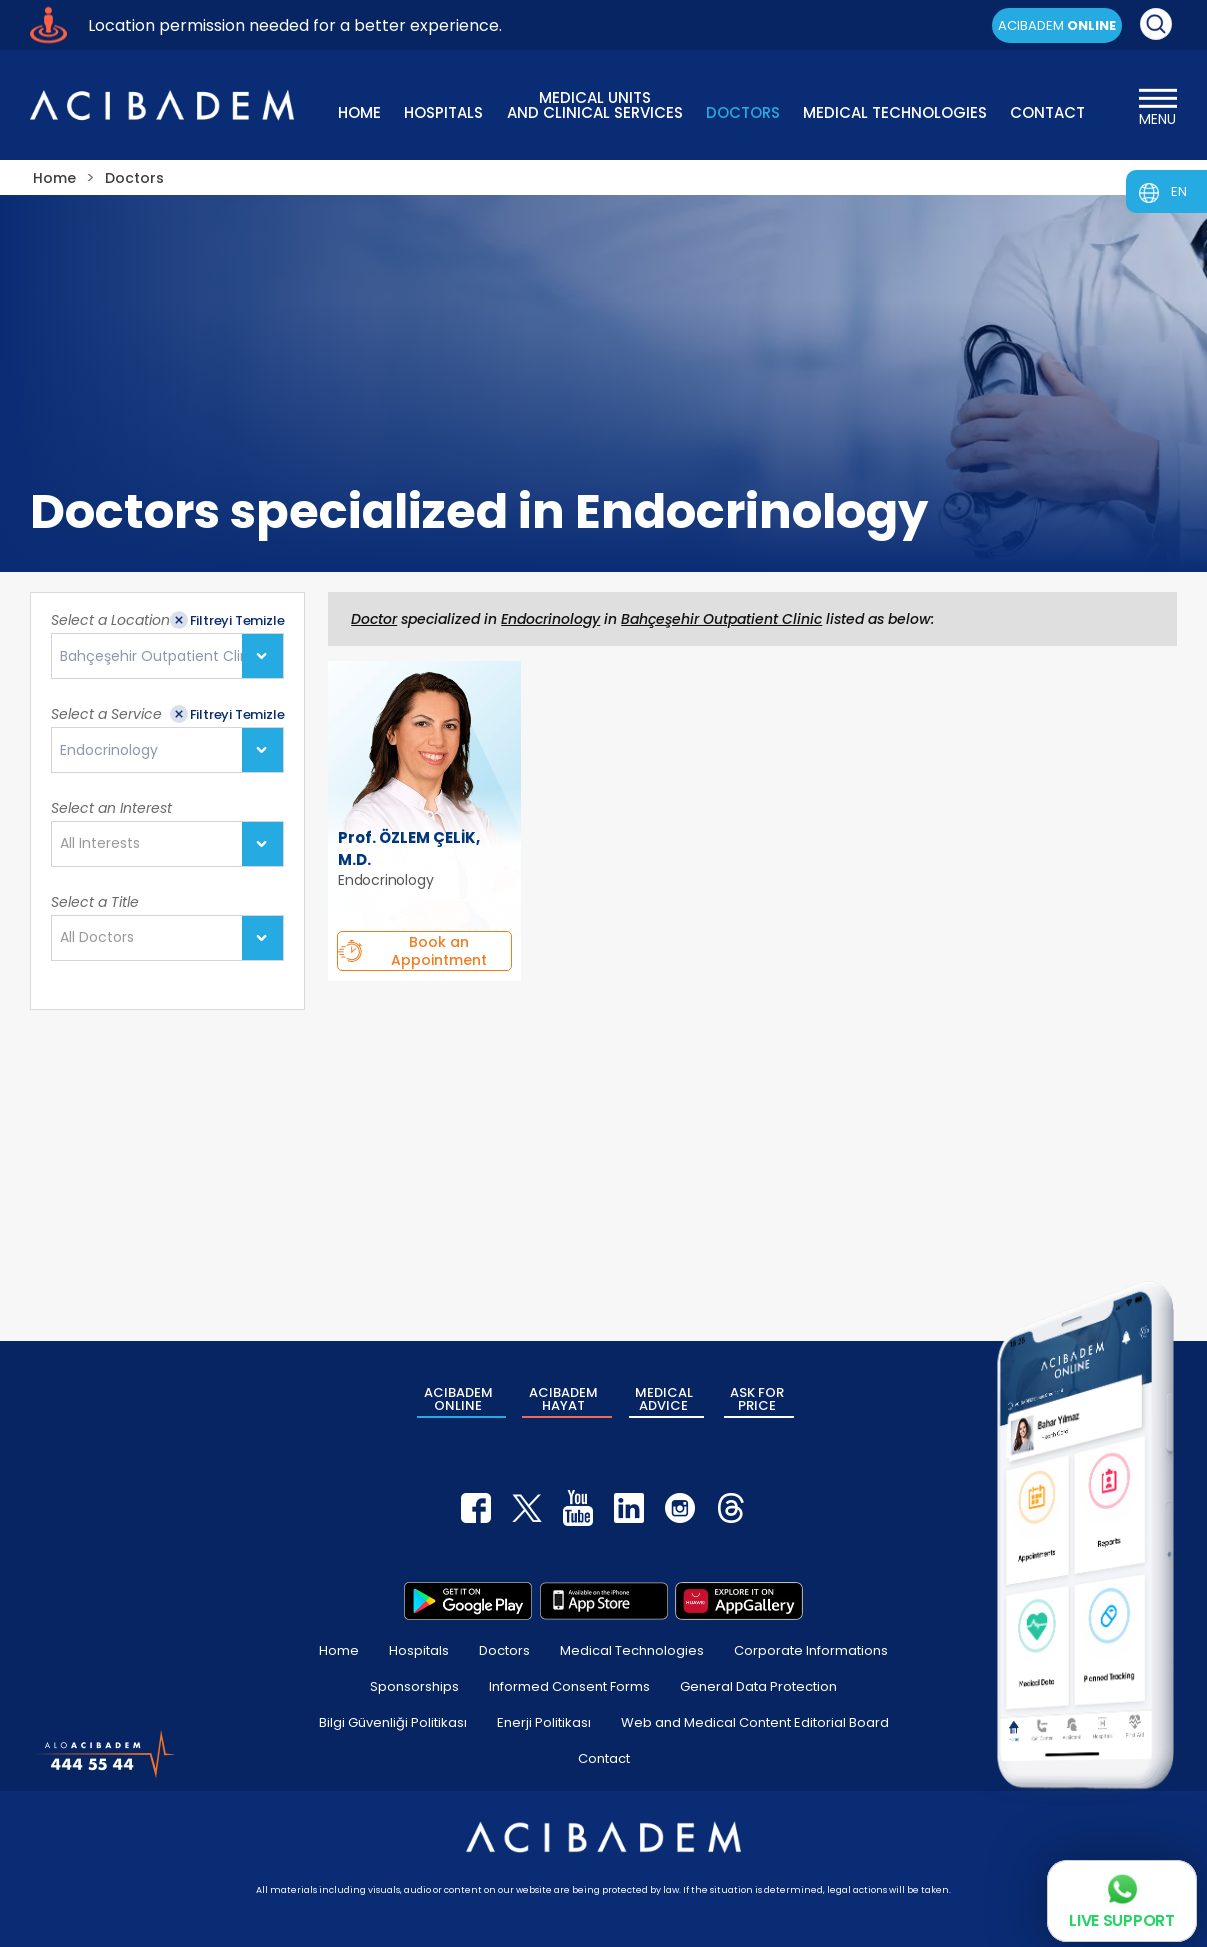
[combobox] (167, 656)
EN (1179, 191)
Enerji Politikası (544, 1722)
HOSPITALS (443, 112)
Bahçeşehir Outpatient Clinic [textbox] (160, 656)
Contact (604, 1758)
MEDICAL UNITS (595, 103)
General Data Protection (758, 1686)
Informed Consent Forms (569, 1686)
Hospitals (419, 1650)
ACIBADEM (1057, 25)
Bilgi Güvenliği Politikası (393, 1722)
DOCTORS (743, 112)
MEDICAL (664, 1399)
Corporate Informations (811, 1650)
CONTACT (1047, 112)
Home (339, 1650)
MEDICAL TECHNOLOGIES (895, 112)
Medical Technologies (632, 1650)
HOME (359, 112)
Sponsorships (414, 1686)
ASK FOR (757, 1399)
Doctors (504, 1650)
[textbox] (106, 844)
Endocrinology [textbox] (109, 750)
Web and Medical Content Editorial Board (755, 1722)
